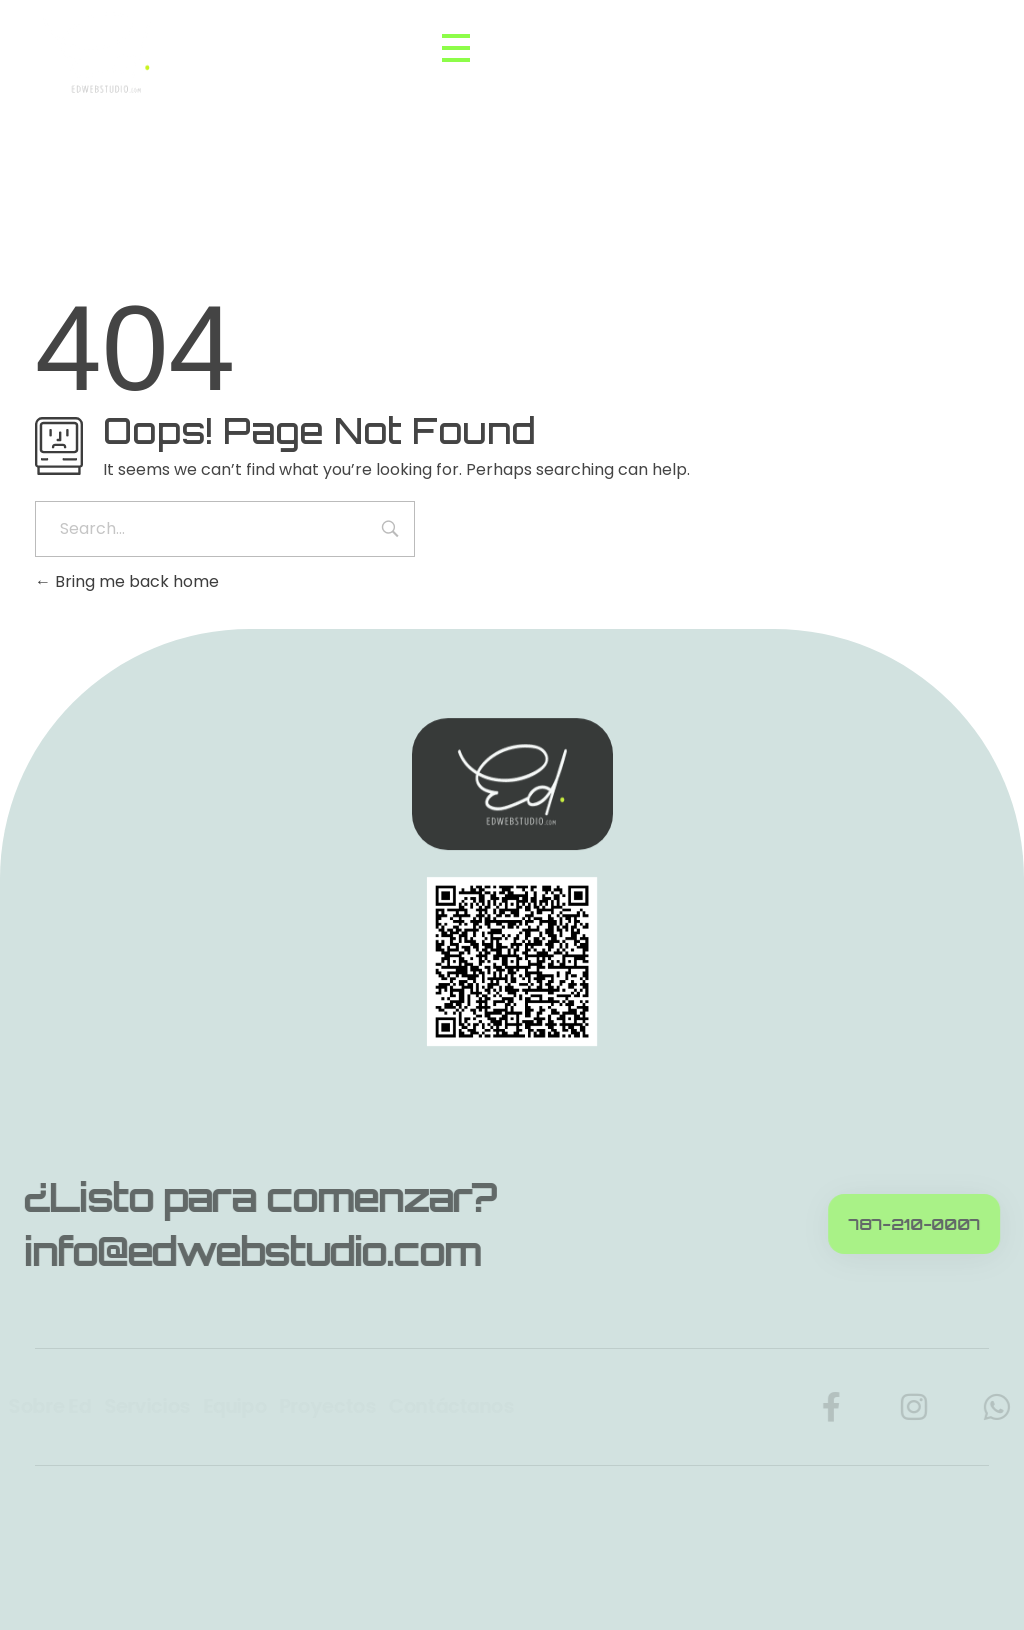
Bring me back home (127, 581)
